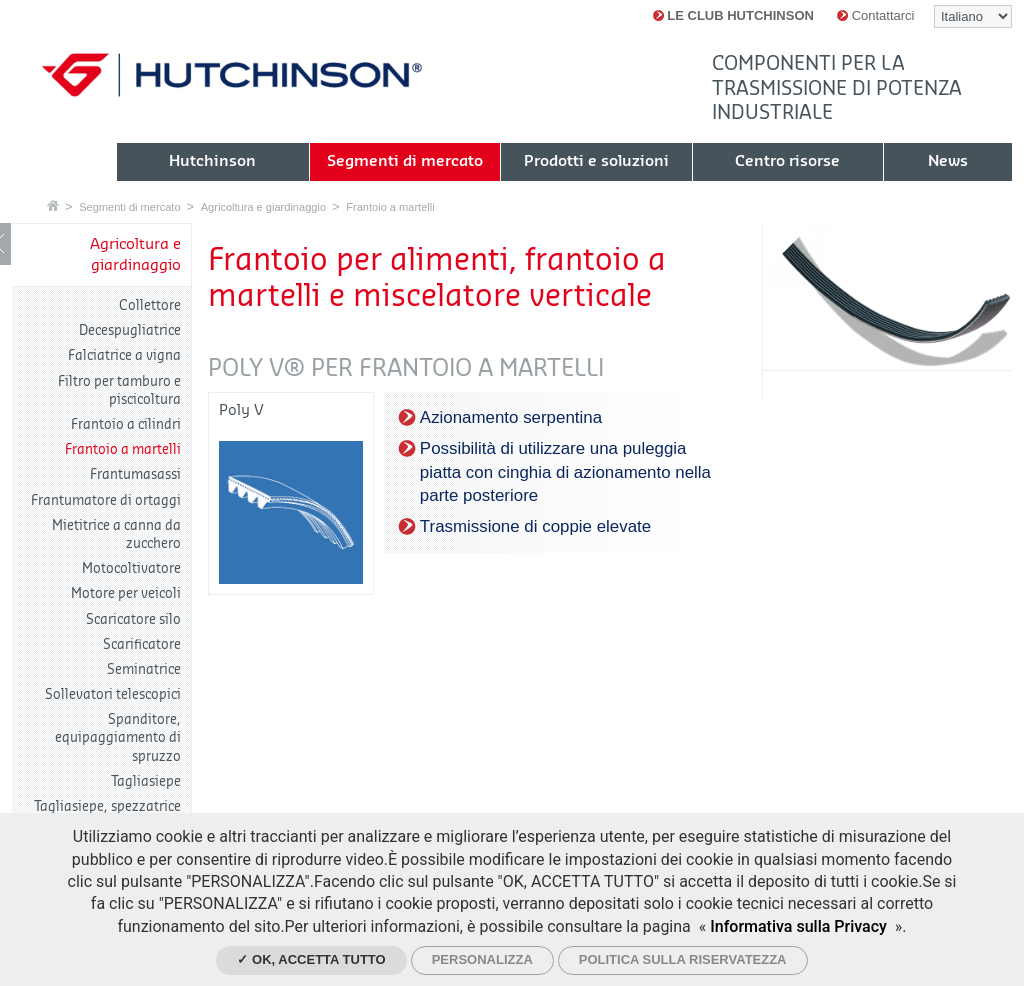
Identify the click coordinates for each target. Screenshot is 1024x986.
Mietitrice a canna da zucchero (116, 534)
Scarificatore (142, 644)
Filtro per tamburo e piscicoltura (119, 390)
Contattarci (875, 15)
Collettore (150, 305)
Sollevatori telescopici (113, 694)
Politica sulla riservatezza (683, 959)
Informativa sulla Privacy (798, 926)
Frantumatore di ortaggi (106, 500)
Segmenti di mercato (129, 207)
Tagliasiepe (146, 781)
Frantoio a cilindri (126, 424)
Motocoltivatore (131, 568)
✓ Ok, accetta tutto (311, 959)
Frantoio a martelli (390, 207)
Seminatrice (144, 669)
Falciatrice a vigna (124, 355)
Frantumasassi (135, 474)
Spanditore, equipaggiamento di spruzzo (118, 737)
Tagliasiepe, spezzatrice (107, 806)
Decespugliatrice (130, 330)
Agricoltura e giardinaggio (263, 207)
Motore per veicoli (126, 593)
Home (53, 205)
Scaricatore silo (133, 619)
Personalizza (482, 959)
